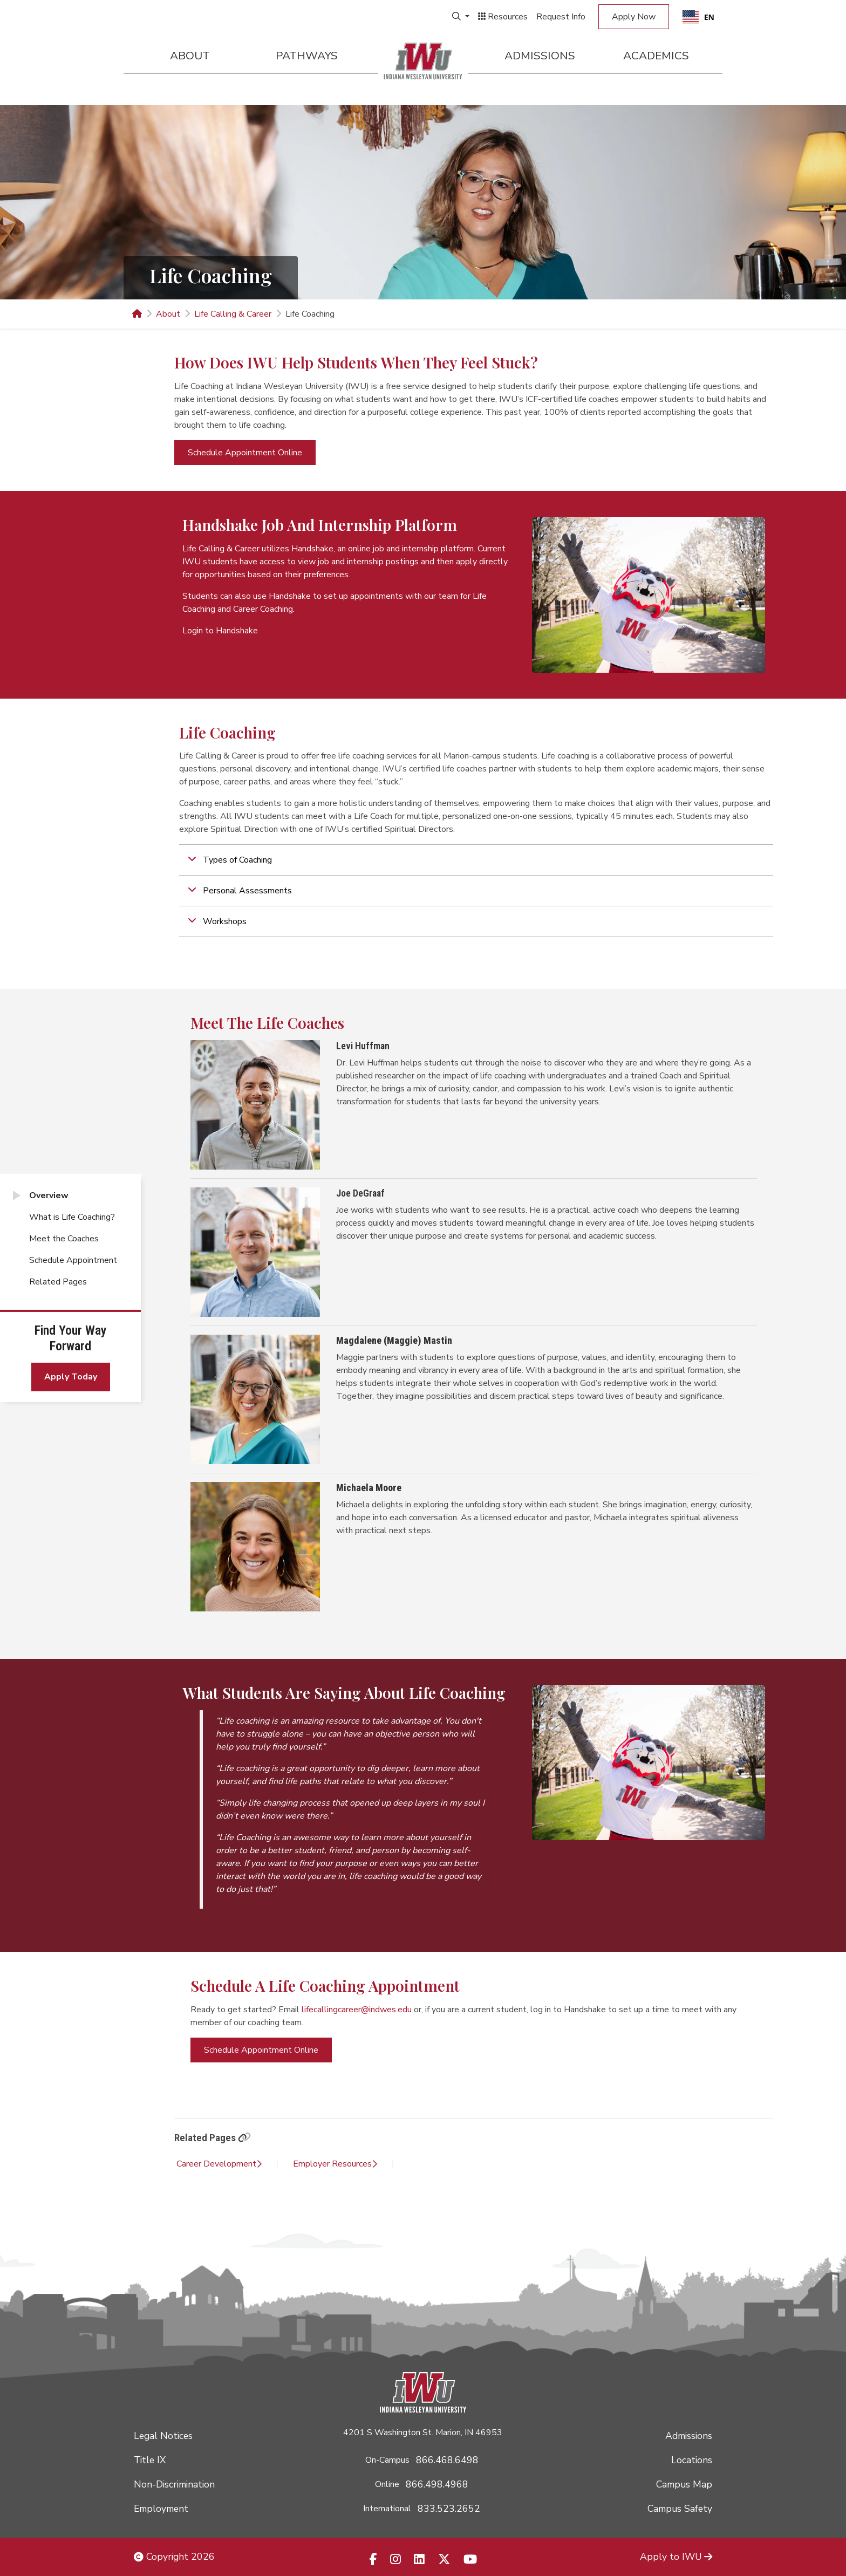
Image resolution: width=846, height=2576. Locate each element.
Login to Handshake (220, 631)
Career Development (219, 2164)
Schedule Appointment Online (245, 453)
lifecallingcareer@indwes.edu (357, 2009)
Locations (691, 2460)
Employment (161, 2508)
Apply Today (70, 1377)
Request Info (560, 17)
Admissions (539, 55)
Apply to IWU (676, 2556)
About (190, 55)
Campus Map (684, 2484)
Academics (656, 55)
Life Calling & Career (232, 314)
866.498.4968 (437, 2484)
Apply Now (634, 17)
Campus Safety (679, 2508)
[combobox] (698, 17)
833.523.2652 (449, 2508)
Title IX (150, 2460)
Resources (503, 17)
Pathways (307, 55)
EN (698, 17)
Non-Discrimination (174, 2484)
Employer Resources (335, 2164)
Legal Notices (163, 2435)
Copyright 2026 (174, 2556)
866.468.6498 (447, 2460)
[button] (476, 860)
